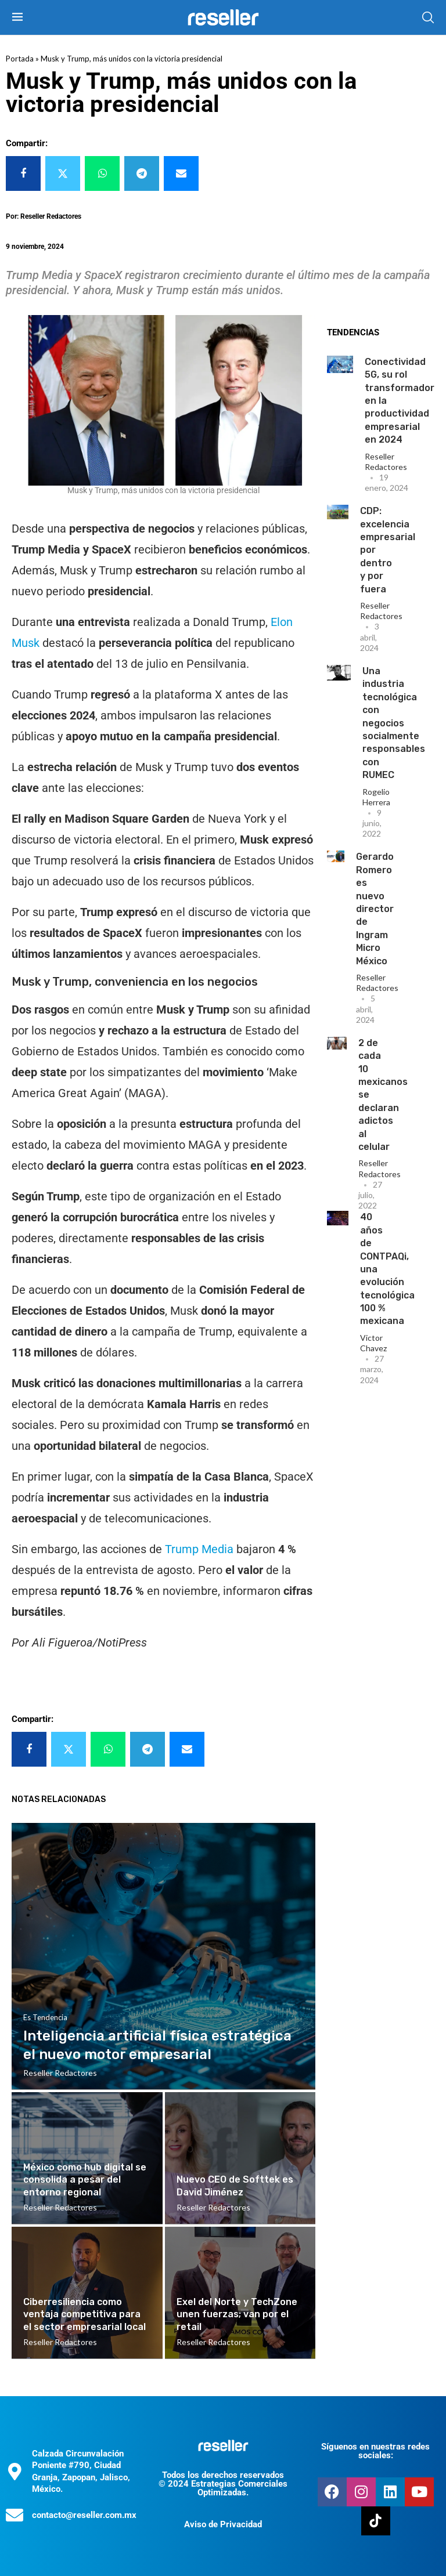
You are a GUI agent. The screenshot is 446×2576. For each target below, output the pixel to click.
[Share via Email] (181, 173)
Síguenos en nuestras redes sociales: (375, 2451)
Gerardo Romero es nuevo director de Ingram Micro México (375, 908)
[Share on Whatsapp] (102, 173)
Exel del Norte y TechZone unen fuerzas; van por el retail (237, 2314)
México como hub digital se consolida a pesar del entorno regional (84, 2180)
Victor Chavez (373, 1343)
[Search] (428, 17)
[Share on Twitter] (62, 173)
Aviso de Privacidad (223, 2524)
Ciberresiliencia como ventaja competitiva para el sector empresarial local (84, 2314)
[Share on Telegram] (141, 173)
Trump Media (199, 1549)
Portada (20, 58)
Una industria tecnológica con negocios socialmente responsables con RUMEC (393, 722)
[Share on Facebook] (23, 173)
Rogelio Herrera (376, 797)
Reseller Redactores (386, 461)
